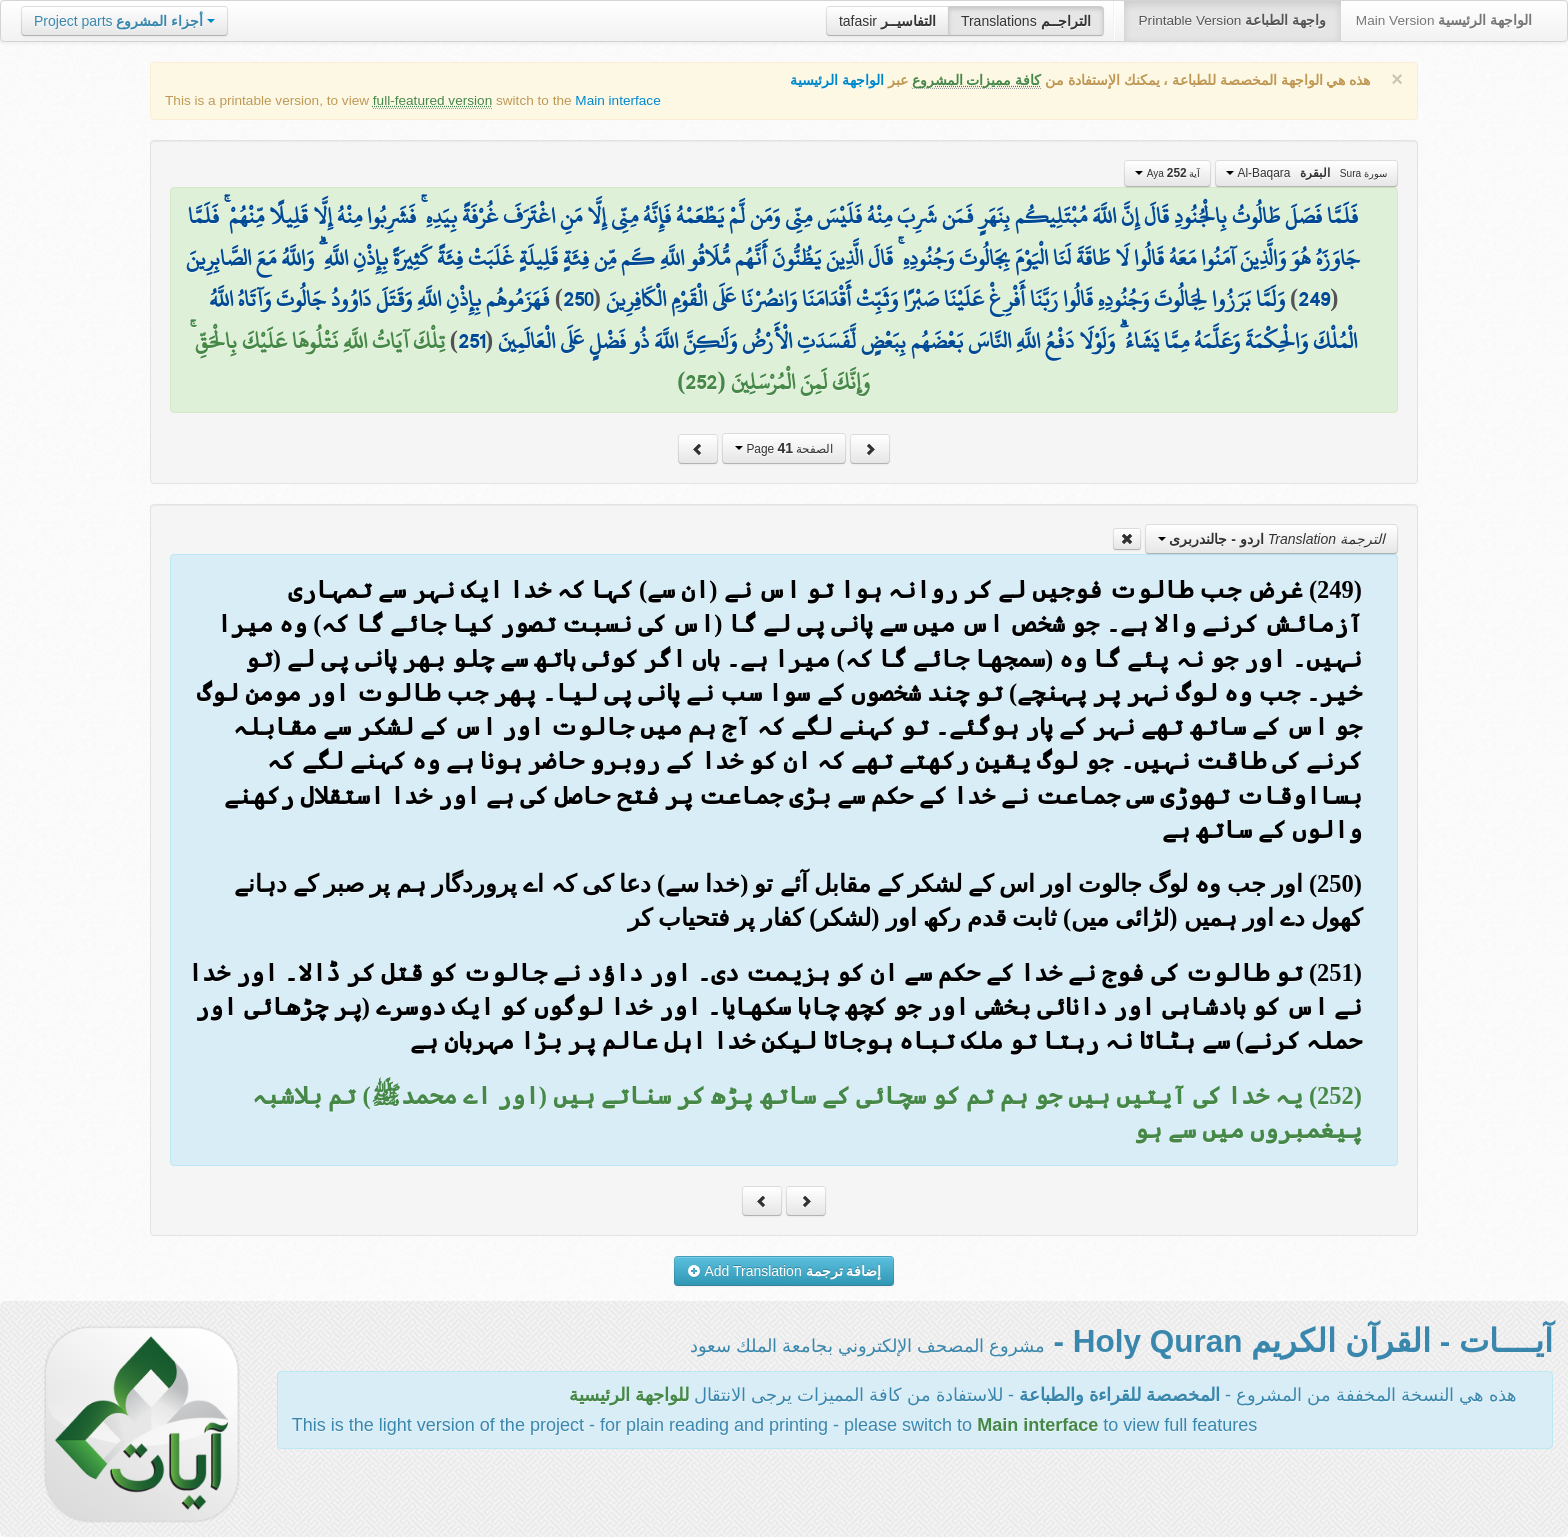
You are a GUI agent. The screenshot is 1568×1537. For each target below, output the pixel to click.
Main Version (1444, 20)
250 (578, 299)
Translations (1026, 21)
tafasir (887, 21)
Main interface (617, 100)
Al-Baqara (1306, 173)
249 (1314, 299)
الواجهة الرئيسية (837, 80)
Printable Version (1232, 20)
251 (471, 341)
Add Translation (784, 1271)
